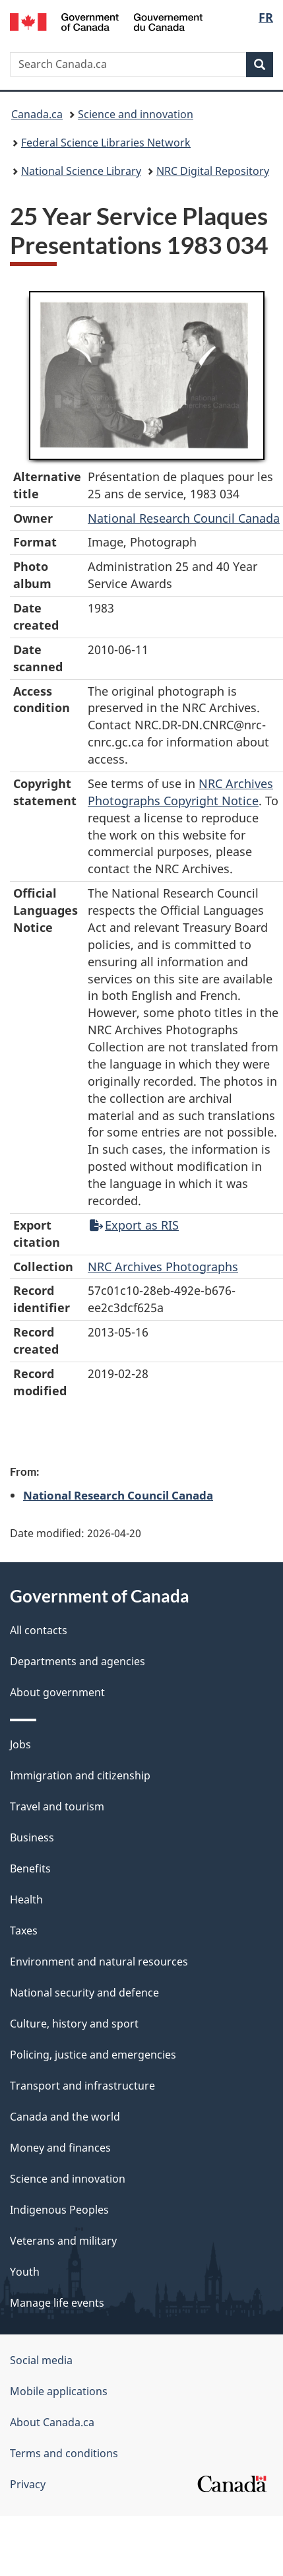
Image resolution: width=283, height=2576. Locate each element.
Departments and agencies (77, 1661)
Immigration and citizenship (80, 1775)
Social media (41, 2360)
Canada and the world (65, 2116)
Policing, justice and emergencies (93, 2054)
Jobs (20, 1744)
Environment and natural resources (99, 1961)
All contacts (38, 1630)
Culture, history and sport (74, 2023)
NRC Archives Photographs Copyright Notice (180, 792)
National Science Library (81, 171)
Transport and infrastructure (82, 2085)
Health (26, 1899)
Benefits (30, 1868)
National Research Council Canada (184, 518)
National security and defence (84, 1992)
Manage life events (57, 2302)
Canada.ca (37, 114)
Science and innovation (135, 114)
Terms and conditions (64, 2453)
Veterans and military (63, 2240)
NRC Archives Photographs (163, 1266)
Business (32, 1837)
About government (57, 1692)
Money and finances (60, 2147)
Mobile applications (59, 2391)
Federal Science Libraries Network (106, 142)
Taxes (24, 1930)
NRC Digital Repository (212, 171)
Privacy (28, 2484)
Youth (25, 2271)
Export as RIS (134, 1225)
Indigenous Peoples (59, 2209)
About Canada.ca (52, 2422)
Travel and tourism (57, 1806)
